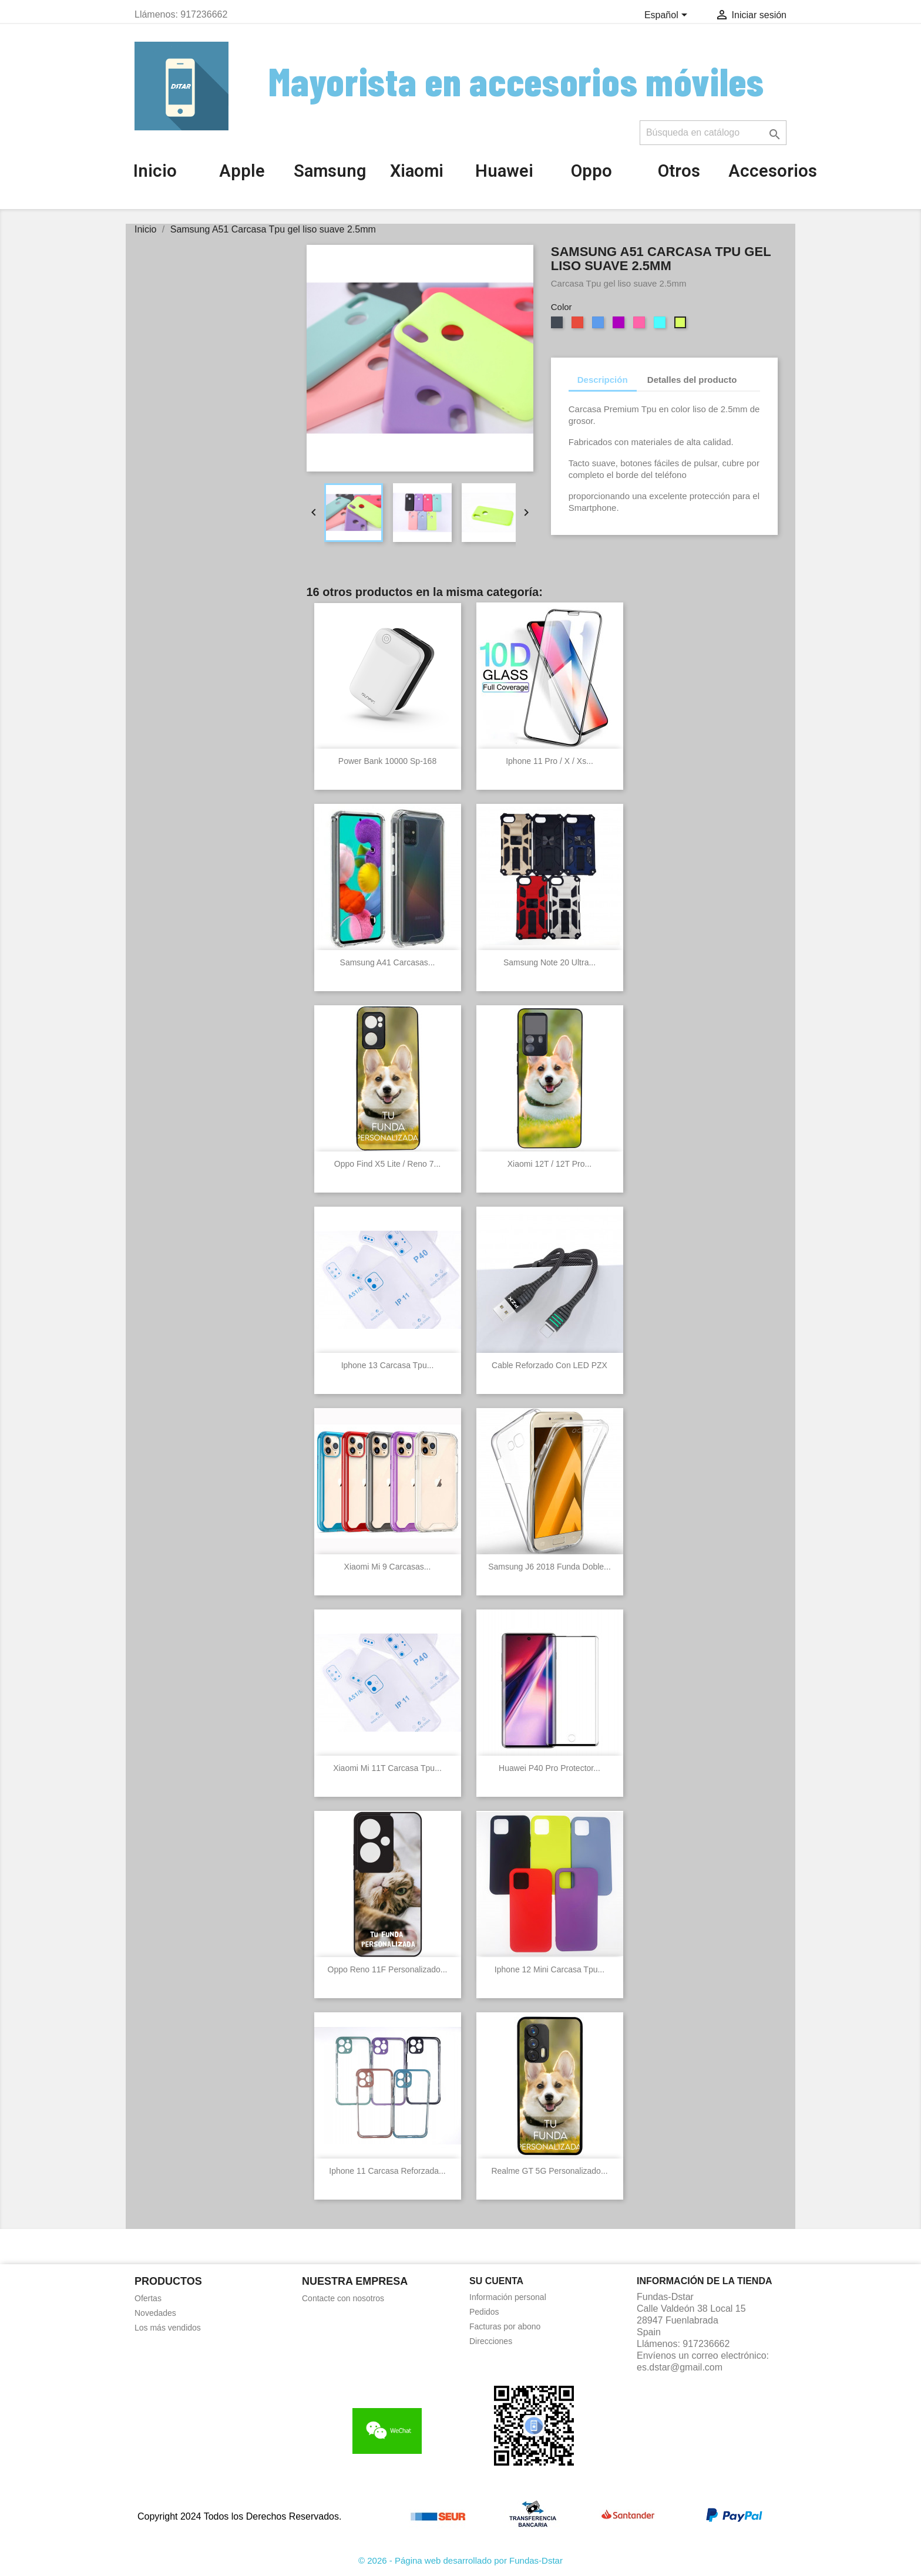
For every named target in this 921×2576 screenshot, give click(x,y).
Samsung (330, 171)
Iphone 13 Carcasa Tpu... (387, 1365)
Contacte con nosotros (343, 2298)
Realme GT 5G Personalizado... (549, 2171)
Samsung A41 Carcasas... (387, 962)
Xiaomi (416, 171)
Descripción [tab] (602, 380)
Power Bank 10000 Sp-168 (387, 761)
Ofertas (148, 2298)
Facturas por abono (504, 2326)
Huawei (504, 171)
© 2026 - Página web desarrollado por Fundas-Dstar (460, 2560)
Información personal (507, 2297)
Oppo (591, 171)
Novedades (155, 2313)
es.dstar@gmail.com (679, 2367)
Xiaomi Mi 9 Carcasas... (387, 1566)
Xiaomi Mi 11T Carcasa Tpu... (387, 1768)
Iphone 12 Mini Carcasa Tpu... (549, 1969)
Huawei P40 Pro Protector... (549, 1768)
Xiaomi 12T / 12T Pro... (549, 1164)
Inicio (155, 171)
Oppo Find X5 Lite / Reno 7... (387, 1164)
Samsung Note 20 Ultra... (549, 962)
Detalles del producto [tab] (692, 380)
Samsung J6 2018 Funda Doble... (549, 1566)
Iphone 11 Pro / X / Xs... (549, 761)
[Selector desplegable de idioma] (667, 16)
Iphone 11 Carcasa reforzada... (387, 2171)
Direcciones (490, 2341)
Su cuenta (496, 2281)
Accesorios (772, 171)
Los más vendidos (168, 2327)
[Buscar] (713, 132)
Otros (679, 171)
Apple (242, 171)
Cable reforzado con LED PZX (549, 1365)
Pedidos (484, 2311)
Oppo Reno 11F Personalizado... (388, 1969)
